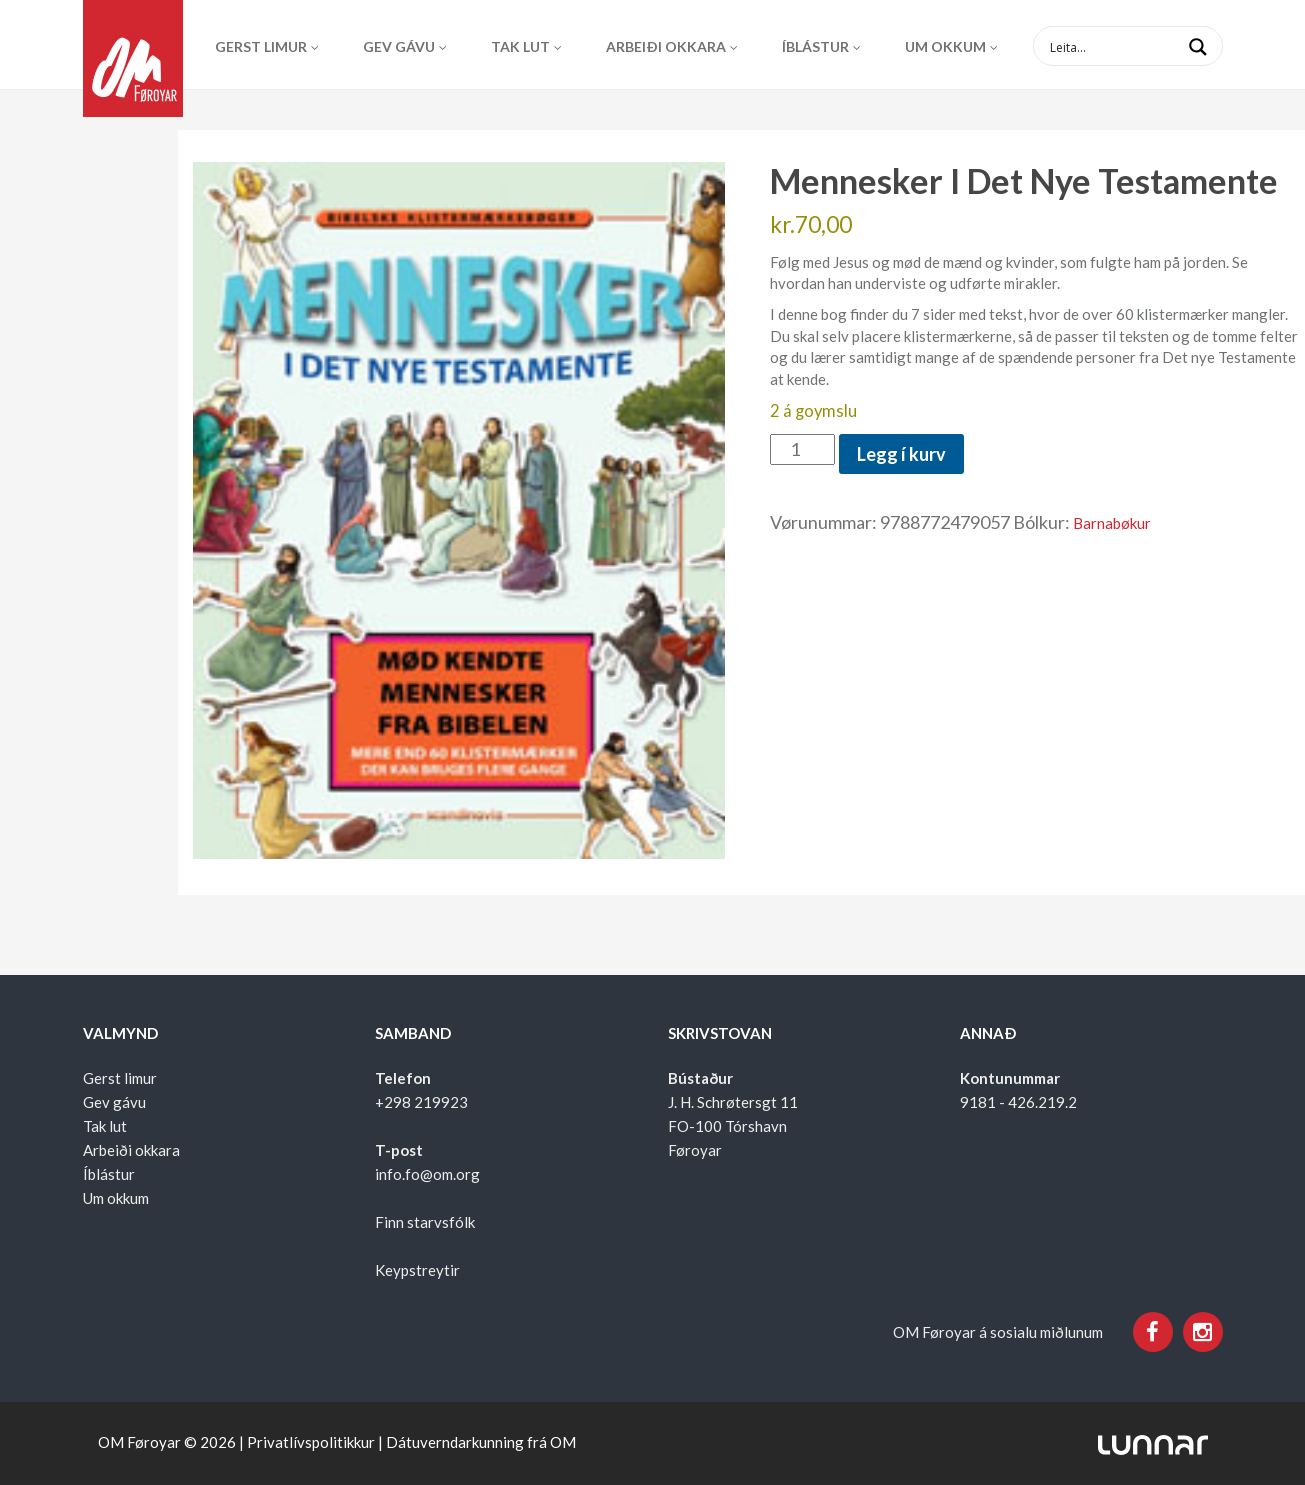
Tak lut (520, 46)
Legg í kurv (901, 454)
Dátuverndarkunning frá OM (481, 1442)
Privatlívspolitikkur (311, 1442)
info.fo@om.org (427, 1174)
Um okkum (945, 46)
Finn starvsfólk (425, 1222)
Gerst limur (261, 46)
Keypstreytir (417, 1270)
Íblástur (815, 46)
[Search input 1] (1144, 46)
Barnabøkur (1112, 523)
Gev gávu (399, 46)
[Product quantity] (802, 450)
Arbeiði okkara (666, 46)
